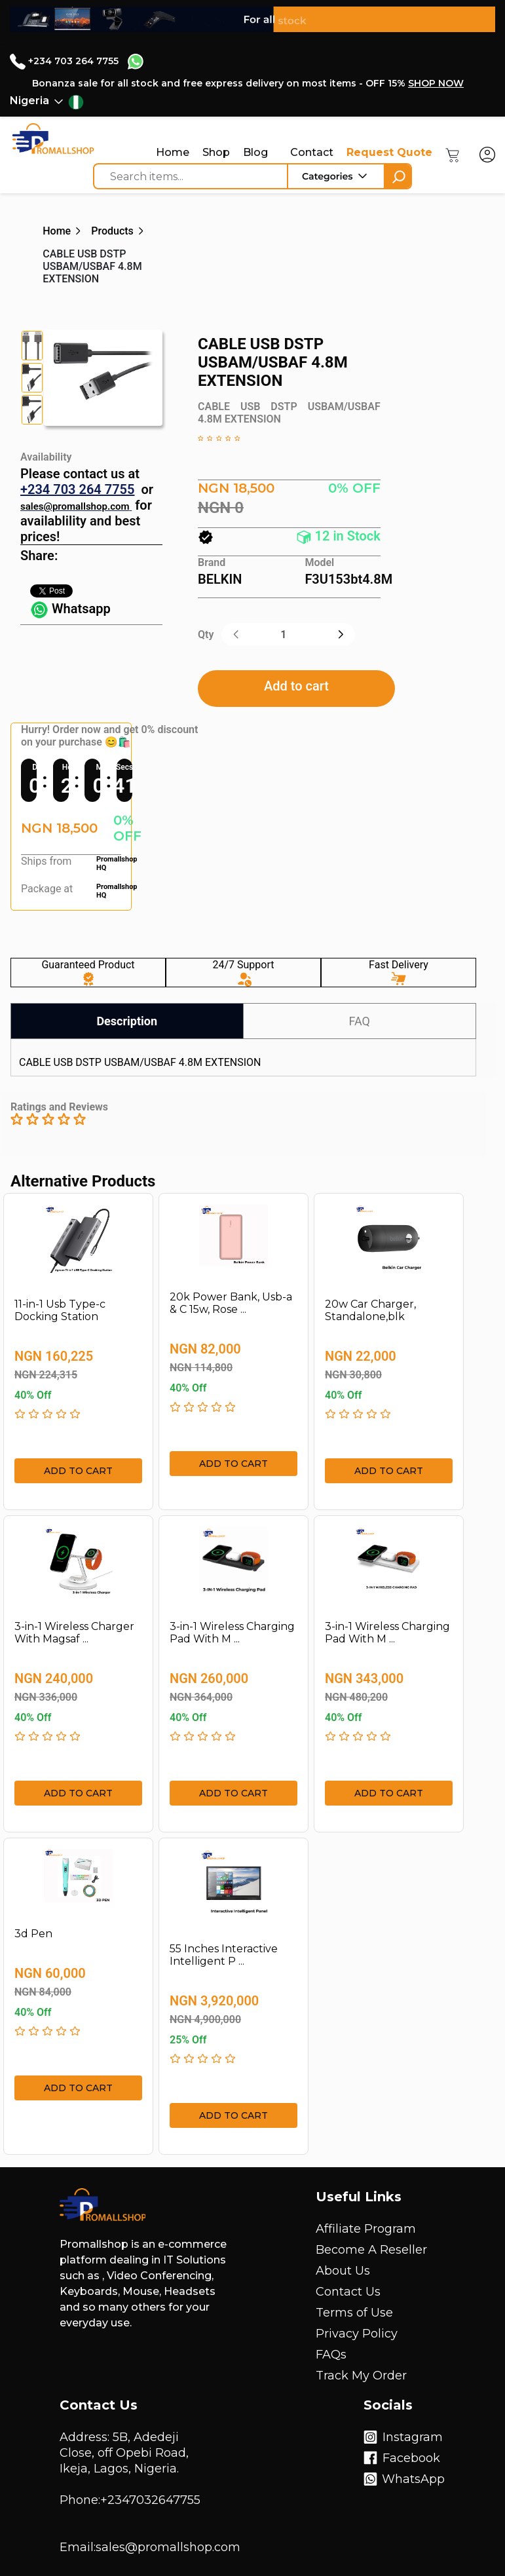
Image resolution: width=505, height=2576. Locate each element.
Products (112, 231)
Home (172, 152)
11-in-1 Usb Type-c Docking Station (59, 1310)
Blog (255, 152)
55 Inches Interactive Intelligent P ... (224, 1954)
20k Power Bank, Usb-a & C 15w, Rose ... (231, 1303)
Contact (311, 152)
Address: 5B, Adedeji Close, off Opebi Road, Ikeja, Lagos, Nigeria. (124, 2453)
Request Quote (389, 152)
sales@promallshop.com (75, 506)
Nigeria (29, 100)
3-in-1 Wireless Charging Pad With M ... (232, 1632)
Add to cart (296, 686)
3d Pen (33, 1933)
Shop (216, 152)
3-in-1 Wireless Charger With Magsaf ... (74, 1632)
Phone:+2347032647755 (130, 2500)
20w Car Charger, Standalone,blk (370, 1310)
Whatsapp (70, 608)
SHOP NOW (436, 83)
